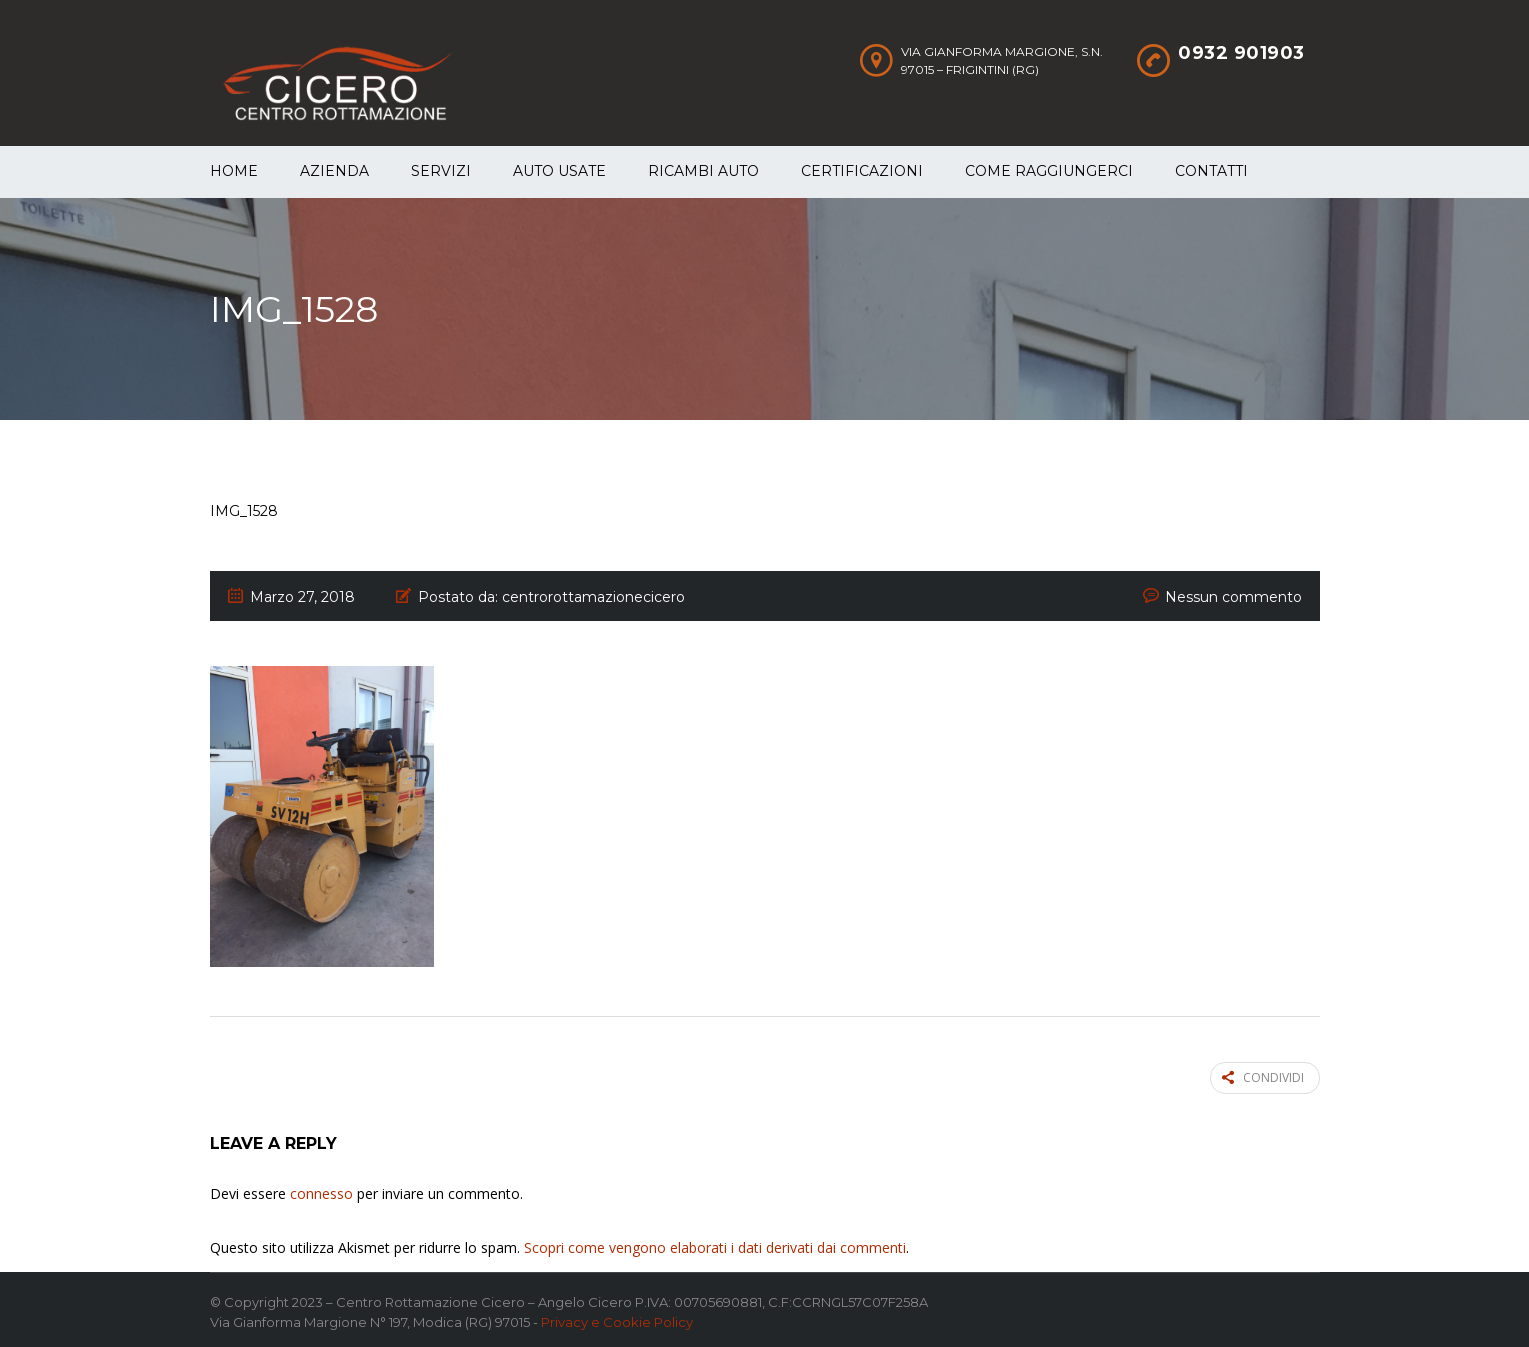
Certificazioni (862, 171)
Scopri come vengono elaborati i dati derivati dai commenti (715, 1244)
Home (234, 171)
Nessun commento (1233, 597)
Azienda (334, 171)
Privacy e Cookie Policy (617, 1319)
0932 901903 (1241, 53)
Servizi (441, 171)
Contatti (1211, 171)
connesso (321, 1190)
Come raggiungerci (1049, 171)
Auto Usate (559, 171)
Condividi (1263, 1076)
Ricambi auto (703, 171)
